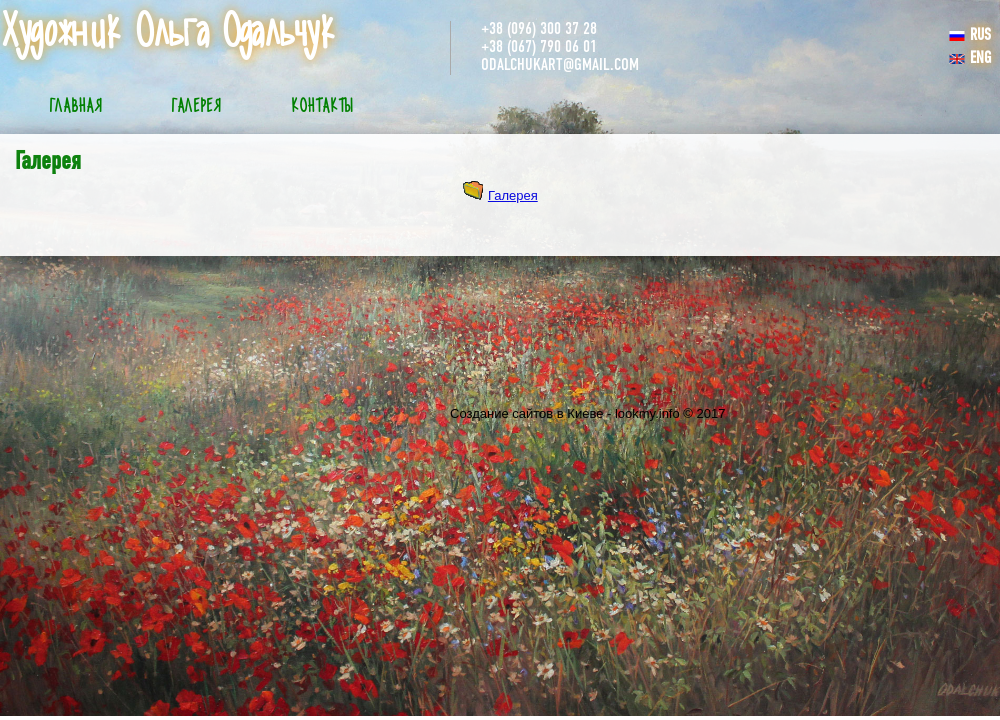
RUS (970, 36)
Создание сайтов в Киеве (526, 413)
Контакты (322, 107)
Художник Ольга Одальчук (168, 33)
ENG (970, 59)
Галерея (196, 107)
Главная (76, 107)
